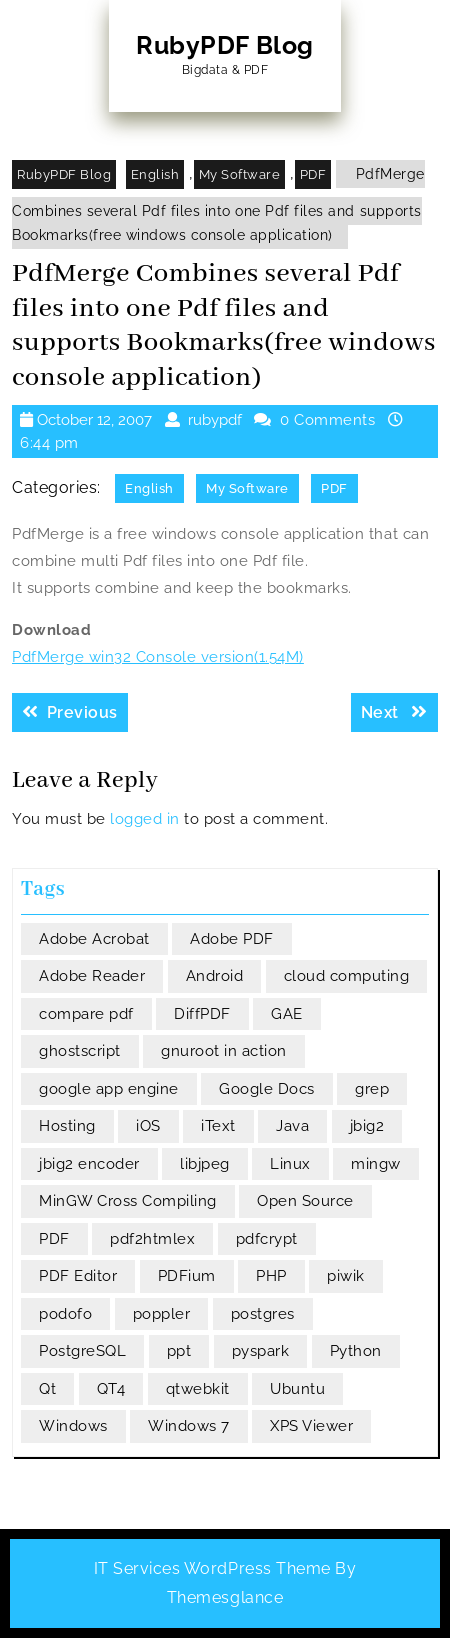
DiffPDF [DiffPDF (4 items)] (202, 1014)
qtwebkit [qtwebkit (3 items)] (198, 1389)
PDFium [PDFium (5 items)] (187, 1276)
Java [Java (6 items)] (292, 1126)
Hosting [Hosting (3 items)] (67, 1126)
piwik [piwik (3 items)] (346, 1276)
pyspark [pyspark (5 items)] (261, 1351)
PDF (313, 174)
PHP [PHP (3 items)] (271, 1276)
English (155, 174)
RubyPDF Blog (224, 45)
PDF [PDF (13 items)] (54, 1239)
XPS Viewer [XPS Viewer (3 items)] (311, 1426)
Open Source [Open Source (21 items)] (305, 1201)
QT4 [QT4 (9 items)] (111, 1389)
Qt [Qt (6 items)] (47, 1389)
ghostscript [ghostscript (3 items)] (80, 1051)
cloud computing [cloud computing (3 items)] (347, 976)
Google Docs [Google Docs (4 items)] (267, 1089)
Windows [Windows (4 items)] (73, 1426)
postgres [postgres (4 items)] (263, 1314)
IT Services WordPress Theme (212, 1568)
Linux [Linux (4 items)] (290, 1164)
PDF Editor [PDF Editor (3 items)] (78, 1276)
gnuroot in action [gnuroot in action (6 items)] (224, 1051)
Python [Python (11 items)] (356, 1351)
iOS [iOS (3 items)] (148, 1126)
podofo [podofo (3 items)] (65, 1314)
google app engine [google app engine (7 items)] (109, 1089)
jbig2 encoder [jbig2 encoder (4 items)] (89, 1164)
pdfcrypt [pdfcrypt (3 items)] (267, 1239)
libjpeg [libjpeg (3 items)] (205, 1164)
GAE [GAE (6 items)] (287, 1014)
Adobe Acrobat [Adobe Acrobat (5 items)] (94, 939)
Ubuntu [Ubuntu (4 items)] (297, 1389)
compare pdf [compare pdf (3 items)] (86, 1014)
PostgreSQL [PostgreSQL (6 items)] (82, 1351)
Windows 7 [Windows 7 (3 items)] (189, 1426)
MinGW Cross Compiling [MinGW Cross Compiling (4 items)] (128, 1201)
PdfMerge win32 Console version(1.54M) (158, 657)
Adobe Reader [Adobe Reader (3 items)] (92, 976)
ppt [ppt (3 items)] (179, 1351)
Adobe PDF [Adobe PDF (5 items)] (232, 939)
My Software (240, 174)
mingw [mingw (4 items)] (376, 1164)
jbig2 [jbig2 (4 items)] (367, 1126)
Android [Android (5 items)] (215, 976)
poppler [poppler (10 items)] (162, 1314)
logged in (145, 819)
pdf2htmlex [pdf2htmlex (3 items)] (152, 1239)
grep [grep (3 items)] (372, 1089)
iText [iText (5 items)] (218, 1126)
